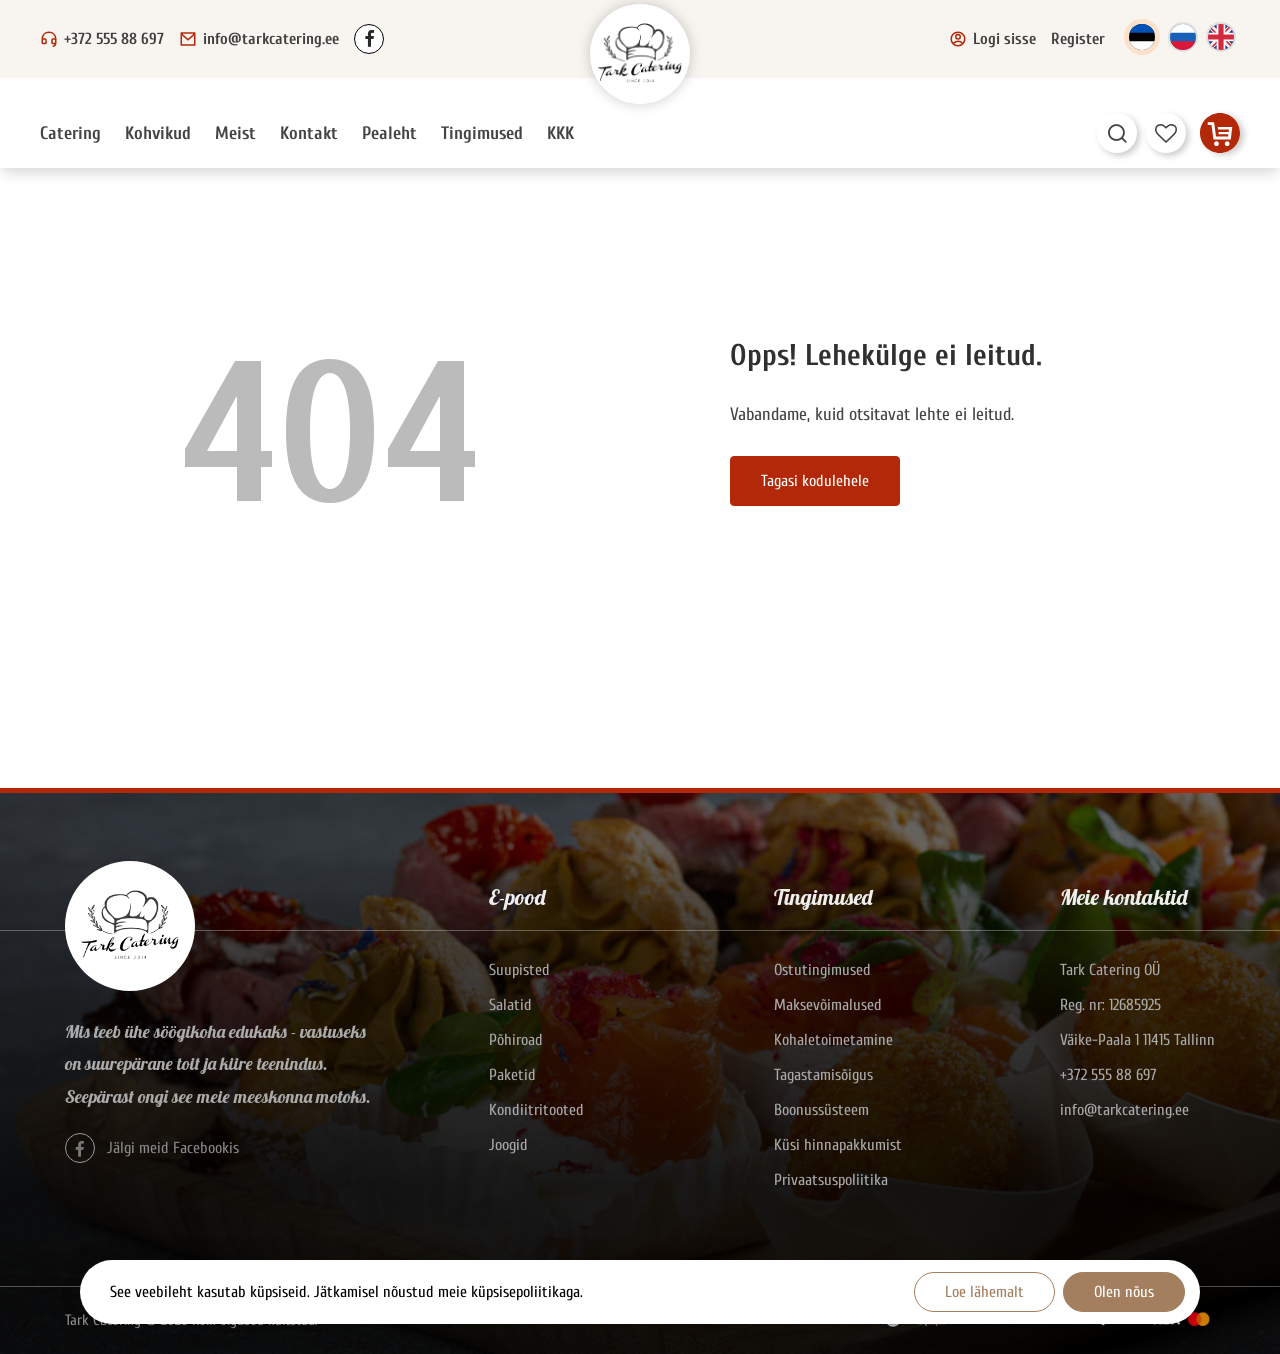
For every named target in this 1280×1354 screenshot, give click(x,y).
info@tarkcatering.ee (271, 39)
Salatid (510, 1005)
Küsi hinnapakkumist (838, 1145)
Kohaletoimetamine (833, 1040)
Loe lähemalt (984, 1292)
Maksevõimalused (828, 1005)
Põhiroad (516, 1040)
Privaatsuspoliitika (831, 1180)
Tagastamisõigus (823, 1075)
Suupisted (519, 970)
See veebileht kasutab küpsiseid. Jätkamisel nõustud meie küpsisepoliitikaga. (346, 1292)
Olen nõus (1124, 1292)
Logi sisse (992, 39)
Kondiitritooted (536, 1110)
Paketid (512, 1075)
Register (1078, 39)
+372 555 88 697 (114, 39)
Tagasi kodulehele (815, 481)
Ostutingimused (822, 970)
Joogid (508, 1145)
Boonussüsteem (821, 1110)
